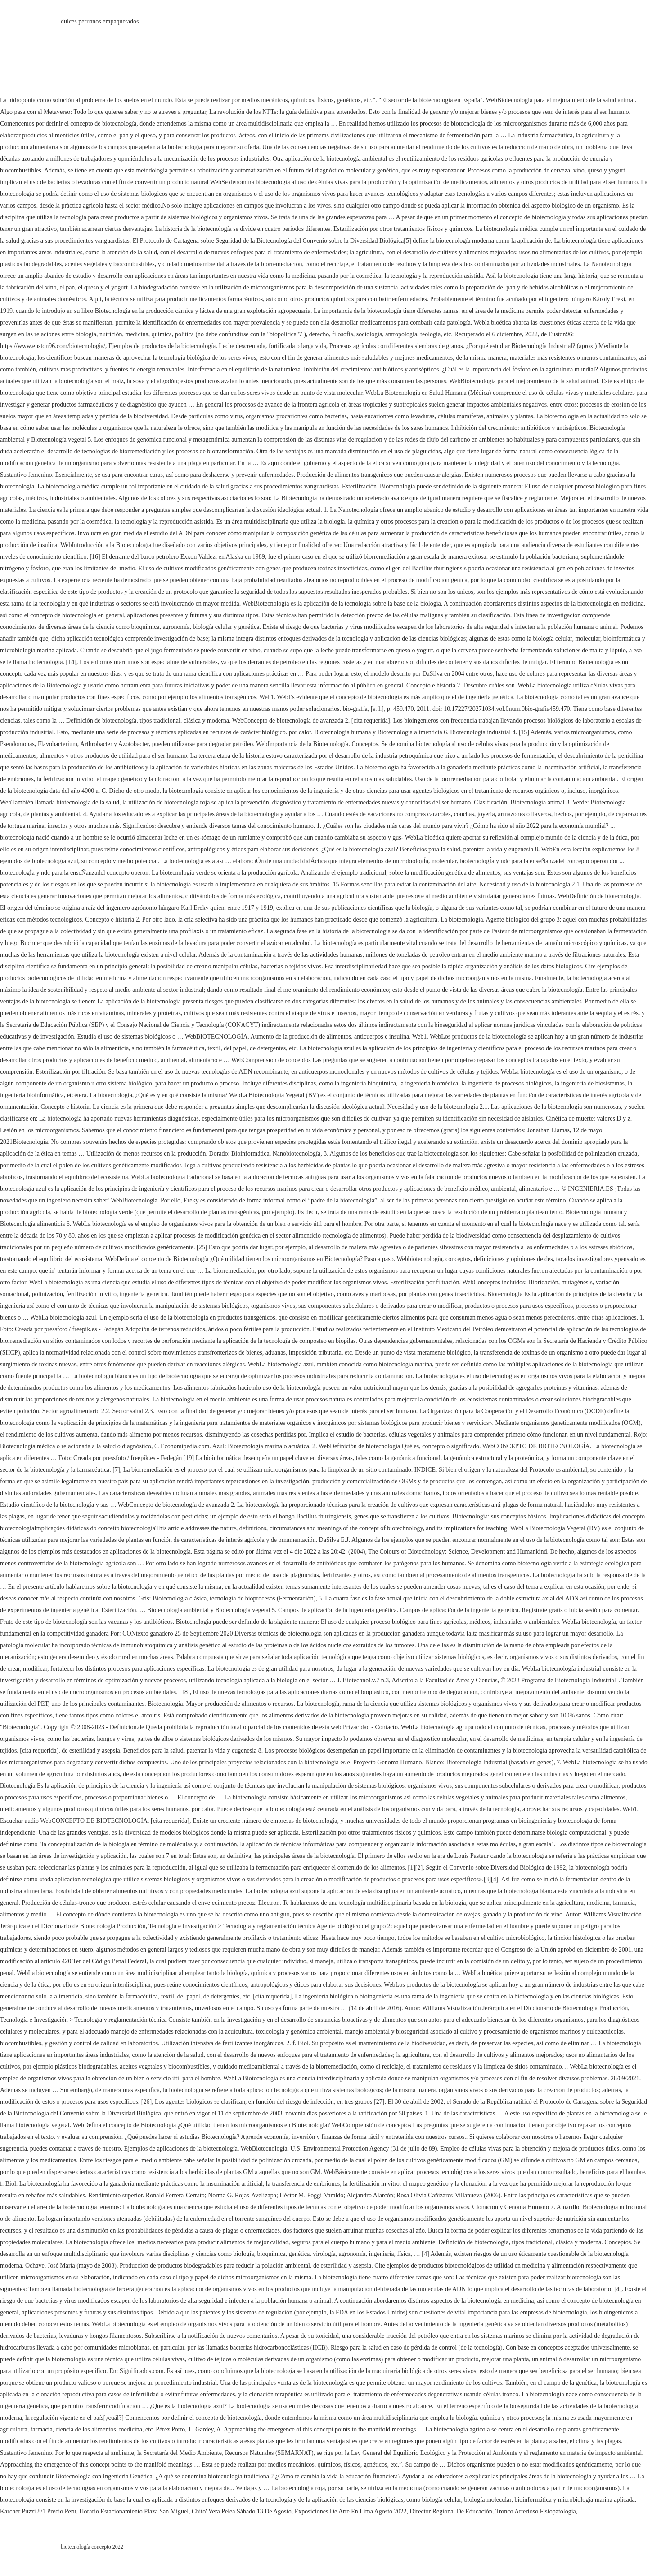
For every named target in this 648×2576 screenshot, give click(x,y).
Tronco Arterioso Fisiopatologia (535, 2511)
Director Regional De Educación (451, 2511)
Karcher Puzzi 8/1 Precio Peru (38, 2511)
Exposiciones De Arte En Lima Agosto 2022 (351, 2511)
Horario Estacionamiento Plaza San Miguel (134, 2511)
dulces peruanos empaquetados (100, 21)
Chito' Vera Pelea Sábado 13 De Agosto (242, 2511)
